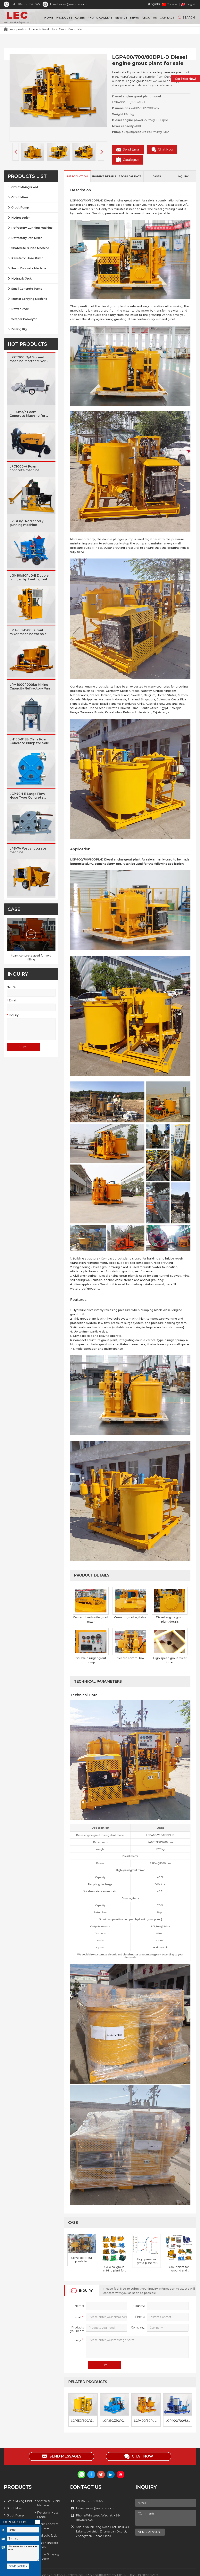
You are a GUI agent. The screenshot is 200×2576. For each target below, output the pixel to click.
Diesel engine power (129, 120)
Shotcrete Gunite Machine (31, 248)
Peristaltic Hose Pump (28, 258)
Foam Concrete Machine (29, 268)
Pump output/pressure (130, 132)
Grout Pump (20, 207)
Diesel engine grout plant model (137, 96)
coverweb (117, 2569)
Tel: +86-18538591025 (26, 4)
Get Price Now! (185, 79)
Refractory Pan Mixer (27, 238)
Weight (118, 114)
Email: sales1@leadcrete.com (70, 4)
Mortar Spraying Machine (30, 299)
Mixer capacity (124, 126)
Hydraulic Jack (22, 278)
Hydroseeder (21, 217)
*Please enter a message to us (23, 2553)
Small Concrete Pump (27, 288)
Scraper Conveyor (24, 319)
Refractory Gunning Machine (32, 228)
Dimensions (122, 108)
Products (49, 29)
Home (34, 29)
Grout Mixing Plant (72, 29)
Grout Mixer (20, 197)
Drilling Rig (19, 329)
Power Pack (20, 309)
